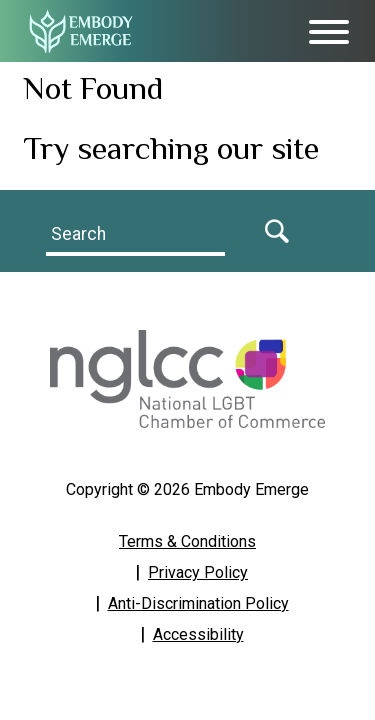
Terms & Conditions (187, 541)
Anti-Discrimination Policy (198, 603)
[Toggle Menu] (329, 32)
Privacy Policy (198, 572)
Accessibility (198, 634)
